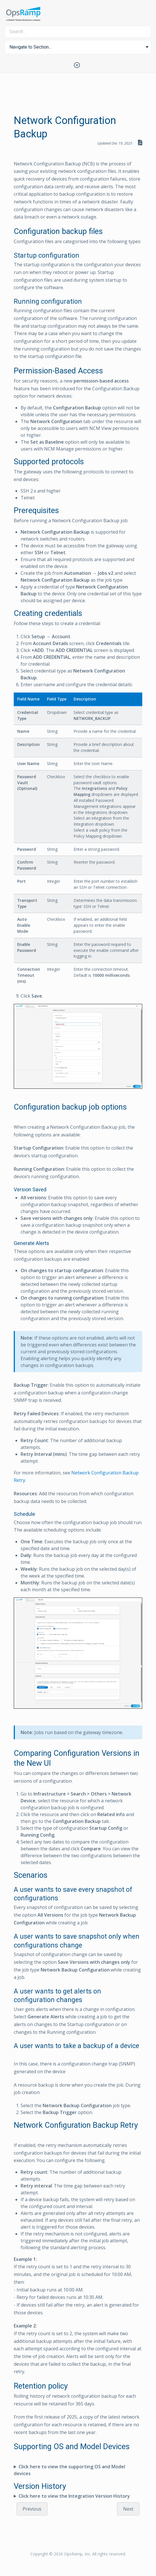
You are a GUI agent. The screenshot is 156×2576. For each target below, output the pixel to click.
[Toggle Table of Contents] (78, 64)
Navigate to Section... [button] (30, 47)
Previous (32, 2509)
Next (128, 2509)
